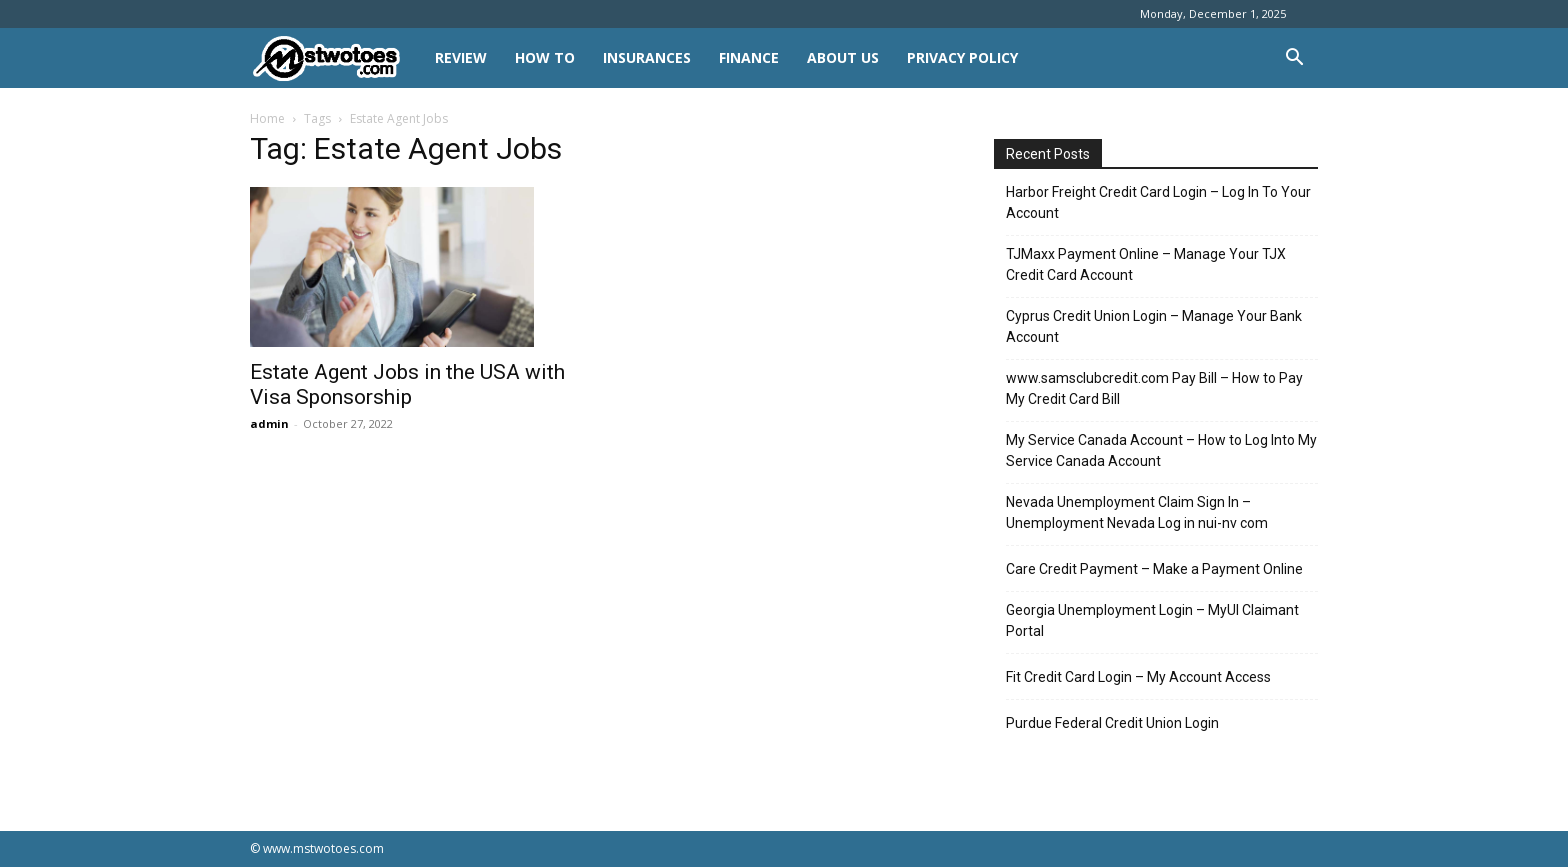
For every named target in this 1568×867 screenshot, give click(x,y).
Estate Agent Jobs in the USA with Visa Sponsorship (407, 384)
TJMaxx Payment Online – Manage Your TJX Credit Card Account (1146, 264)
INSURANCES (647, 57)
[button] (1294, 59)
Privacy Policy (962, 57)
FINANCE (749, 57)
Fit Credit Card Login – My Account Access (1138, 677)
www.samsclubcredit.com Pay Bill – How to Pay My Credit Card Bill (1154, 388)
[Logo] (335, 58)
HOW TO (545, 57)
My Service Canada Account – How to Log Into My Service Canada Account (1161, 450)
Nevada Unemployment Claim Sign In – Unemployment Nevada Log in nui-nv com (1137, 512)
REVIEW (461, 57)
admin (269, 423)
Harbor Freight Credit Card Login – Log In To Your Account (1158, 202)
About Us (843, 57)
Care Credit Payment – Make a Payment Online (1154, 569)
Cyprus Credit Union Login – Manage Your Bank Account (1154, 326)
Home (267, 118)
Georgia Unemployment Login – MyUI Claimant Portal (1152, 620)
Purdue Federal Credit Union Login (1112, 723)
